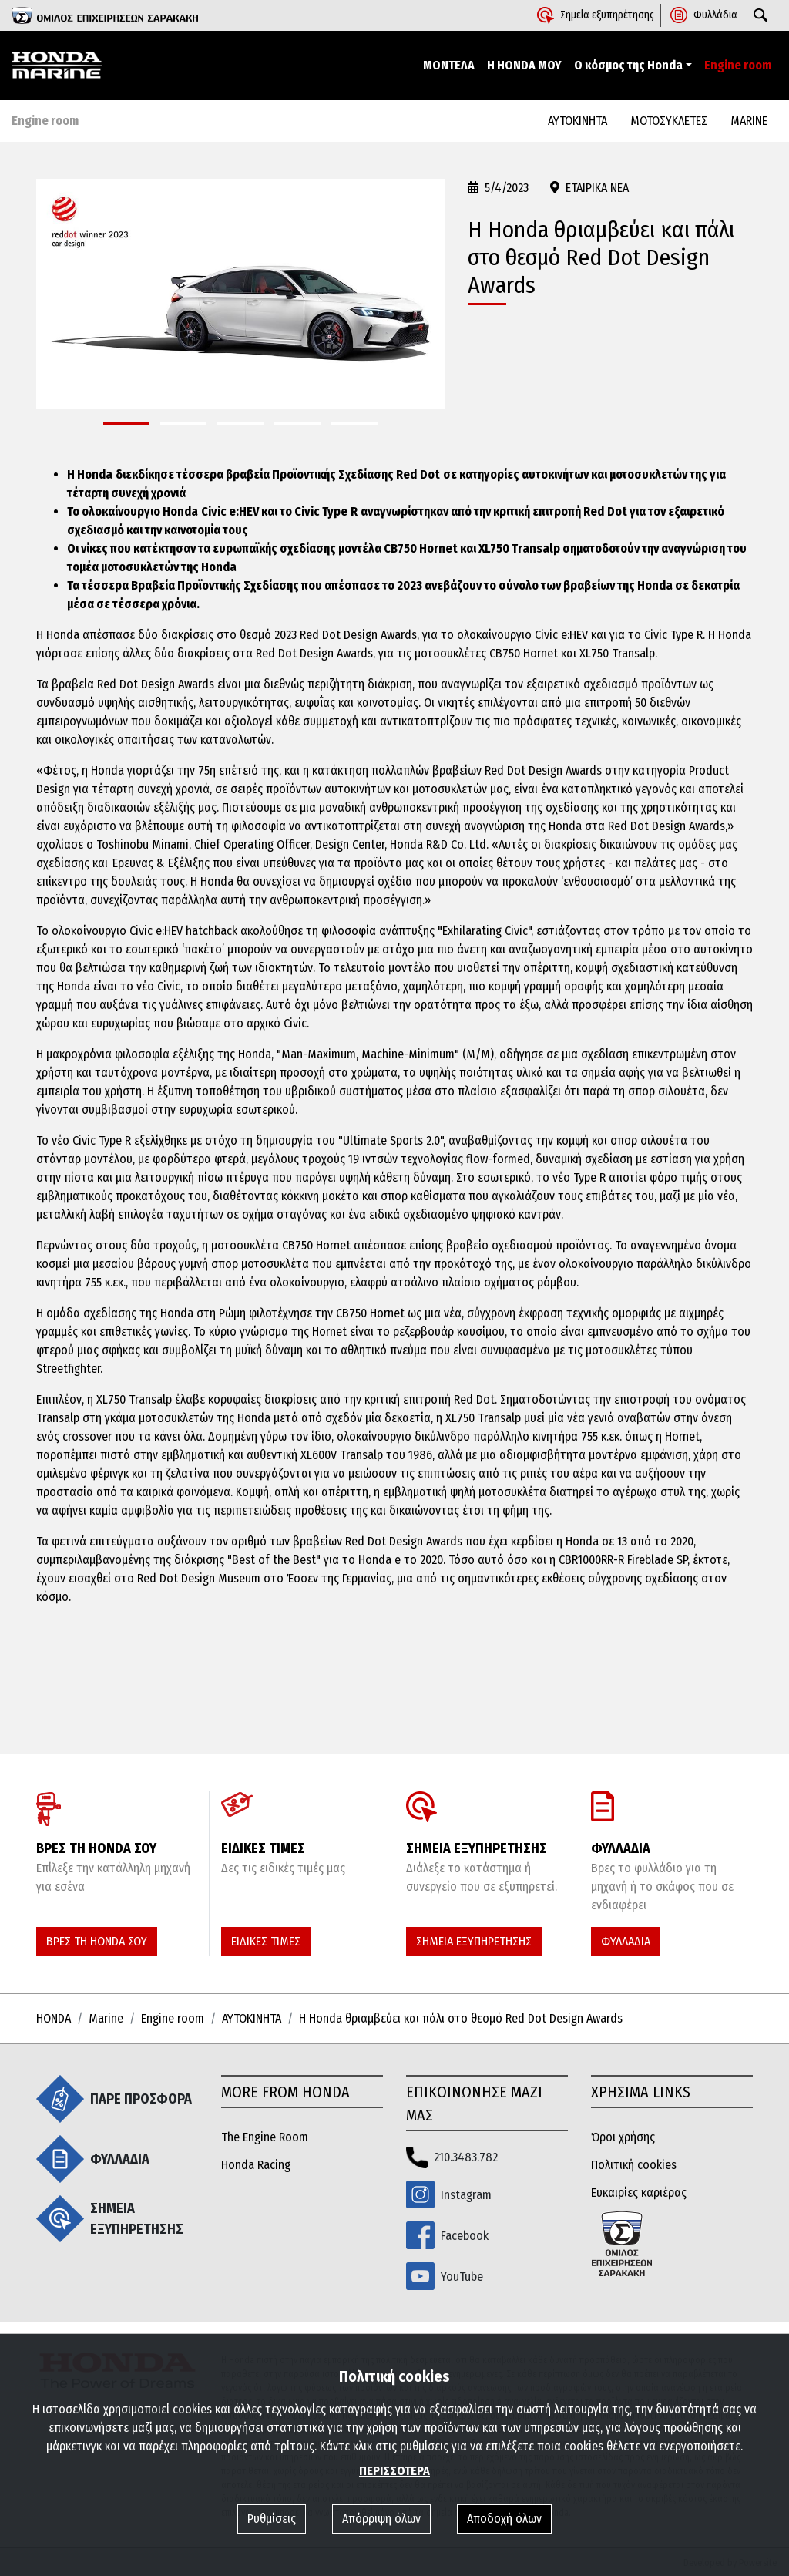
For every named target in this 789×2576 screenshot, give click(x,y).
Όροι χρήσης (623, 2137)
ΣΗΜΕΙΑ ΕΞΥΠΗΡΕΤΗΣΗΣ (474, 1941)
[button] (126, 424)
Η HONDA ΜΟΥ (524, 65)
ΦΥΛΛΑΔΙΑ (625, 1941)
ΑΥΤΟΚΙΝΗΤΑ (577, 120)
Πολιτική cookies (634, 2164)
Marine (106, 2018)
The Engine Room (264, 2137)
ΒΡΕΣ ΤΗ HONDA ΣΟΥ (96, 1941)
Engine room (737, 65)
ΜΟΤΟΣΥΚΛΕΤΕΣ (668, 120)
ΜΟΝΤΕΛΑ (449, 65)
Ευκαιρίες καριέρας (639, 2192)
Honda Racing (255, 2164)
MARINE (748, 120)
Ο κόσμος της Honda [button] (628, 65)
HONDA (53, 2018)
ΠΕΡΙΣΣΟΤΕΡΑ (394, 2470)
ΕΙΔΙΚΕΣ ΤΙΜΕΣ (265, 1941)
